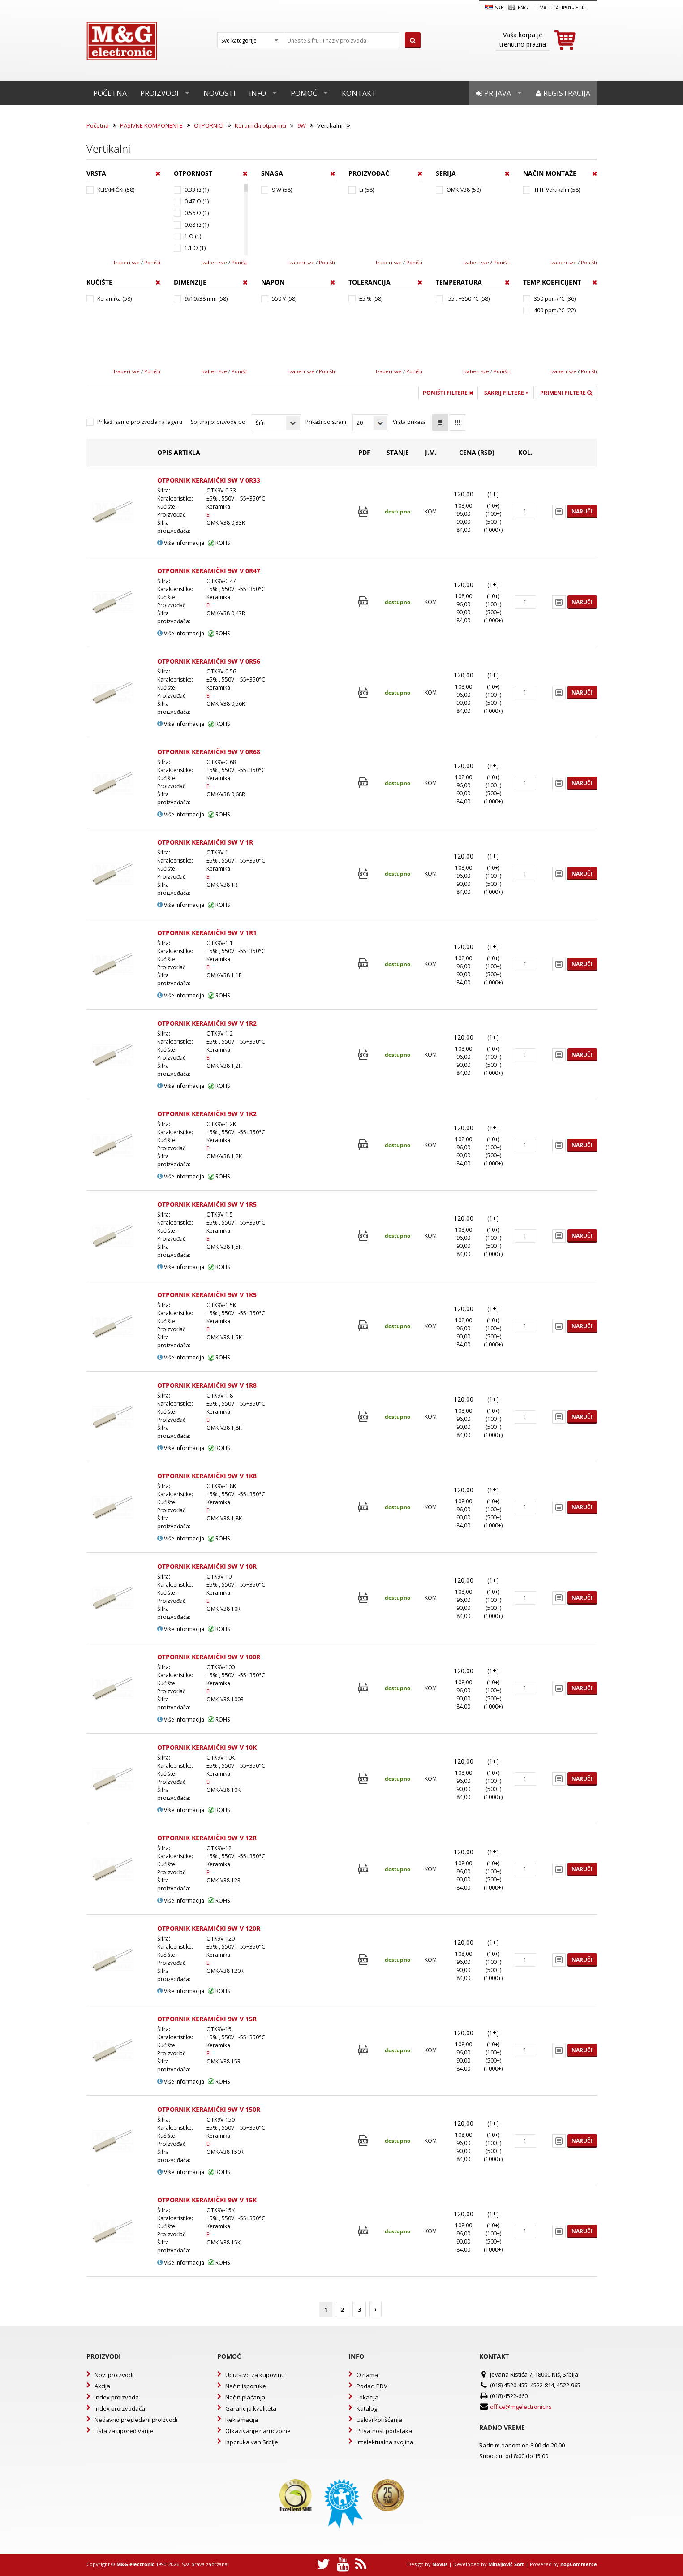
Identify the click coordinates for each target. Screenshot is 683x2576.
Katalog (367, 2408)
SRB (494, 7)
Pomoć (304, 93)
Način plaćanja (245, 2397)
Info (257, 93)
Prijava (493, 93)
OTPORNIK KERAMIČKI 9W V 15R (207, 2019)
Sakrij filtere (506, 393)
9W (301, 125)
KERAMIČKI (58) (115, 190)
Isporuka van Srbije (251, 2442)
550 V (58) (284, 298)
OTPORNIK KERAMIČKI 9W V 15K (207, 2200)
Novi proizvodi (114, 2375)
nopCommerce (578, 2564)
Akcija (102, 2386)
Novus (439, 2564)
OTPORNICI (208, 125)
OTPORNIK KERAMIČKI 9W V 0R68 (208, 751)
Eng (518, 7)
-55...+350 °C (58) (468, 298)
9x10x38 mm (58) (206, 298)
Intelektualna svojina (385, 2442)
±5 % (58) (370, 298)
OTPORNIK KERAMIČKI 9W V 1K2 (207, 1113)
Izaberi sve (127, 262)
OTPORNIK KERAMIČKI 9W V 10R (207, 1566)
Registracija (563, 93)
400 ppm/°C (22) (555, 310)
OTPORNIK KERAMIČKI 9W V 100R (208, 1657)
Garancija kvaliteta (250, 2408)
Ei (208, 514)
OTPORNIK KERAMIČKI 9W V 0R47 (208, 570)
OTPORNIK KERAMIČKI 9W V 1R (205, 842)
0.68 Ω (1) (197, 225)
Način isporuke (245, 2386)
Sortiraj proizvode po (218, 422)
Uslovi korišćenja (379, 2420)
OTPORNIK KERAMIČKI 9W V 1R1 (207, 932)
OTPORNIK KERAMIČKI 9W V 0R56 (208, 661)
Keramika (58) (114, 298)
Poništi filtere (448, 393)
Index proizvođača (120, 2408)
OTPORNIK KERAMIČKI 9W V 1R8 (207, 1385)
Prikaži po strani (325, 422)
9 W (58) (282, 190)
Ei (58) (366, 190)
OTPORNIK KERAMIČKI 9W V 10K (207, 1747)
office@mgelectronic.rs (521, 2407)
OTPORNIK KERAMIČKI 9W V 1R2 (207, 1023)
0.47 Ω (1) (197, 201)
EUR (580, 7)
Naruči (582, 511)
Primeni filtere (566, 393)
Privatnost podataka (384, 2431)
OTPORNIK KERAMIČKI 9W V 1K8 (207, 1475)
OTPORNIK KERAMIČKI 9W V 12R (207, 1838)
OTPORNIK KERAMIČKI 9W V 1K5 (207, 1294)
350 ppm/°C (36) (555, 298)
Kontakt (359, 93)
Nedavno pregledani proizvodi (136, 2420)
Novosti (219, 93)
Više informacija (180, 543)
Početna (110, 93)
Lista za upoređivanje (124, 2431)
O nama (367, 2375)
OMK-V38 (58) (464, 190)
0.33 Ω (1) (197, 190)
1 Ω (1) (193, 236)
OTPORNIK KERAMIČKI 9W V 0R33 (208, 480)
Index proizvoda (117, 2397)
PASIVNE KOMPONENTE (151, 125)
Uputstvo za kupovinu (255, 2375)
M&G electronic (135, 2564)
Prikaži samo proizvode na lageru (139, 422)
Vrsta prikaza (409, 422)
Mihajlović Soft (506, 2564)
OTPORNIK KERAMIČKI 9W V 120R (208, 1928)
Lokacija (367, 2397)
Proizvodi (159, 93)
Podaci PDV (372, 2386)
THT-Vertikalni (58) (557, 190)
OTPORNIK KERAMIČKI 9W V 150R (208, 2109)
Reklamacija (241, 2420)
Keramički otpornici (260, 125)
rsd (566, 7)
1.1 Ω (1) (195, 248)
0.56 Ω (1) (197, 213)
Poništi (152, 262)
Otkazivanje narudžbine (258, 2431)
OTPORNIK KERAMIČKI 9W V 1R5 (207, 1204)
